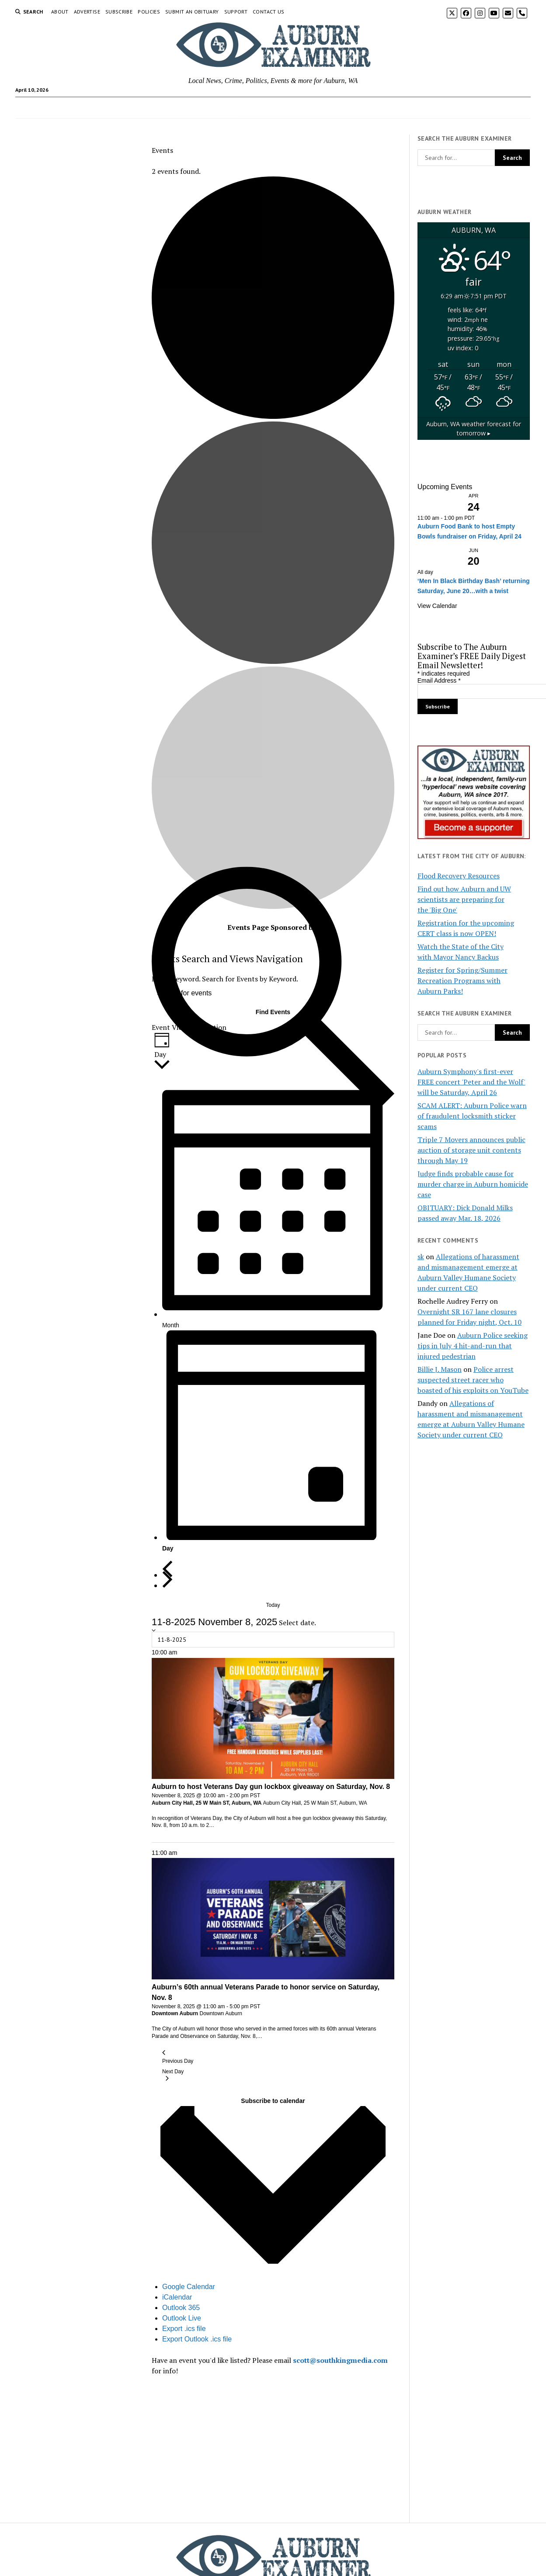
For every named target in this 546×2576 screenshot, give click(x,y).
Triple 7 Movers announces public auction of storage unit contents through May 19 (471, 1150)
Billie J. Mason (439, 1369)
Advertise (87, 11)
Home (64, 108)
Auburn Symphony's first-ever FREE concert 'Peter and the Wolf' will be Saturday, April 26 (471, 1082)
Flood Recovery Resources (458, 876)
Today (273, 1605)
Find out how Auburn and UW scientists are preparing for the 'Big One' (464, 899)
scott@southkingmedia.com (340, 2360)
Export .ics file (184, 2328)
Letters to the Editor (258, 108)
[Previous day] (167, 1569)
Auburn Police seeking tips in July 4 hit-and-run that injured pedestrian (472, 1345)
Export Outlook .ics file (197, 2339)
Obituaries (202, 108)
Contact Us (269, 11)
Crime (122, 108)
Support (236, 11)
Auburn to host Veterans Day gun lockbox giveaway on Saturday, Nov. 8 (271, 1786)
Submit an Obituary (192, 11)
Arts (147, 108)
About (60, 11)
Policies (149, 11)
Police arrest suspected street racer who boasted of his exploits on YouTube (473, 1379)
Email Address (439, 680)
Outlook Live (181, 2318)
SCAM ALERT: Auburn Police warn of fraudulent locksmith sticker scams (472, 1116)
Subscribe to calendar (273, 2100)
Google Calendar (188, 2286)
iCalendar (177, 2297)
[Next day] (167, 1580)
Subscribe (118, 11)
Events (93, 108)
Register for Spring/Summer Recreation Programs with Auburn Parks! (462, 980)
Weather (312, 108)
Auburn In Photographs (406, 108)
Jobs (170, 108)
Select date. (297, 1622)
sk (420, 1256)
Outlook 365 (181, 2307)
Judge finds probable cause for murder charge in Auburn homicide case (472, 1184)
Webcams (348, 108)
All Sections (468, 108)
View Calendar (437, 605)
